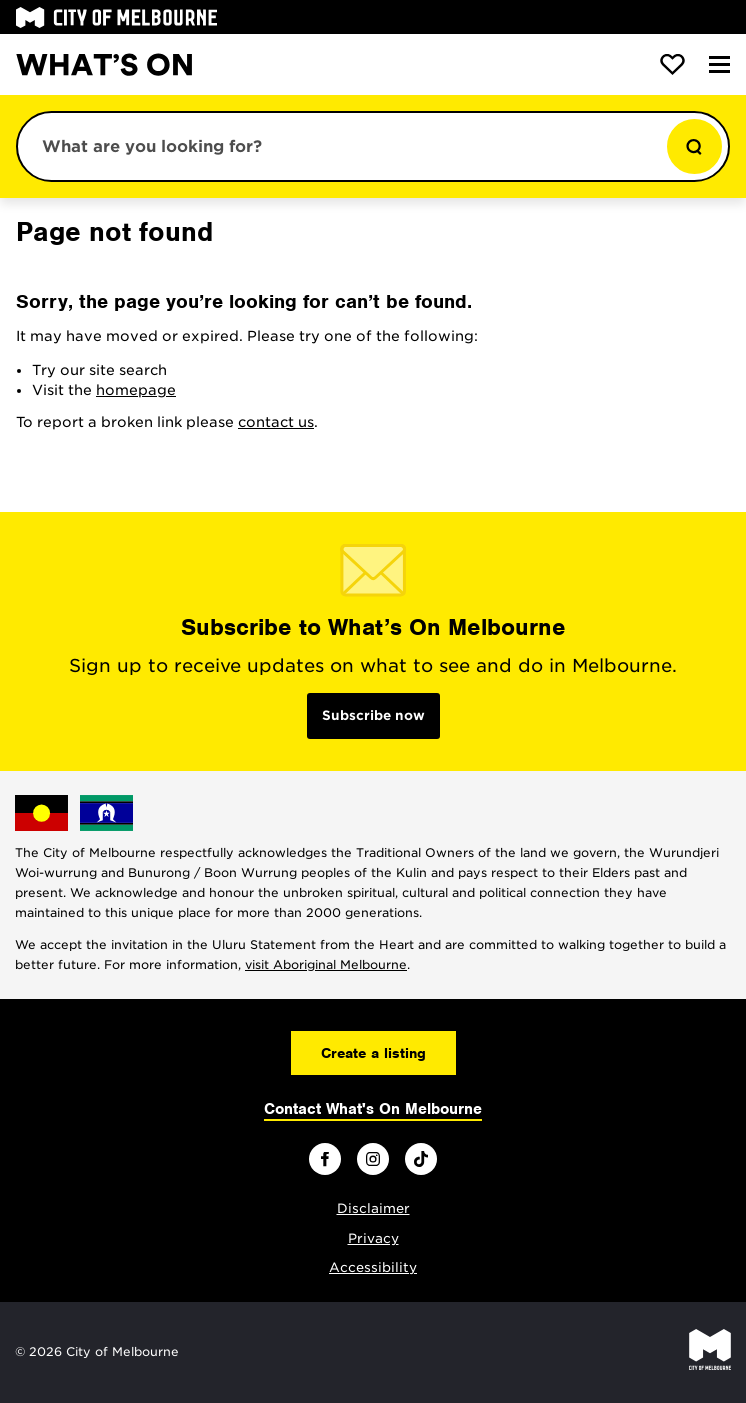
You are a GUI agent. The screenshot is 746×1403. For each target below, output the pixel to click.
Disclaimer (373, 1208)
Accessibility (373, 1267)
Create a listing (373, 1053)
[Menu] (719, 64)
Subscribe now (373, 715)
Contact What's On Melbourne (373, 1109)
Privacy (373, 1238)
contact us (276, 422)
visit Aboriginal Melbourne (326, 964)
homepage (136, 390)
